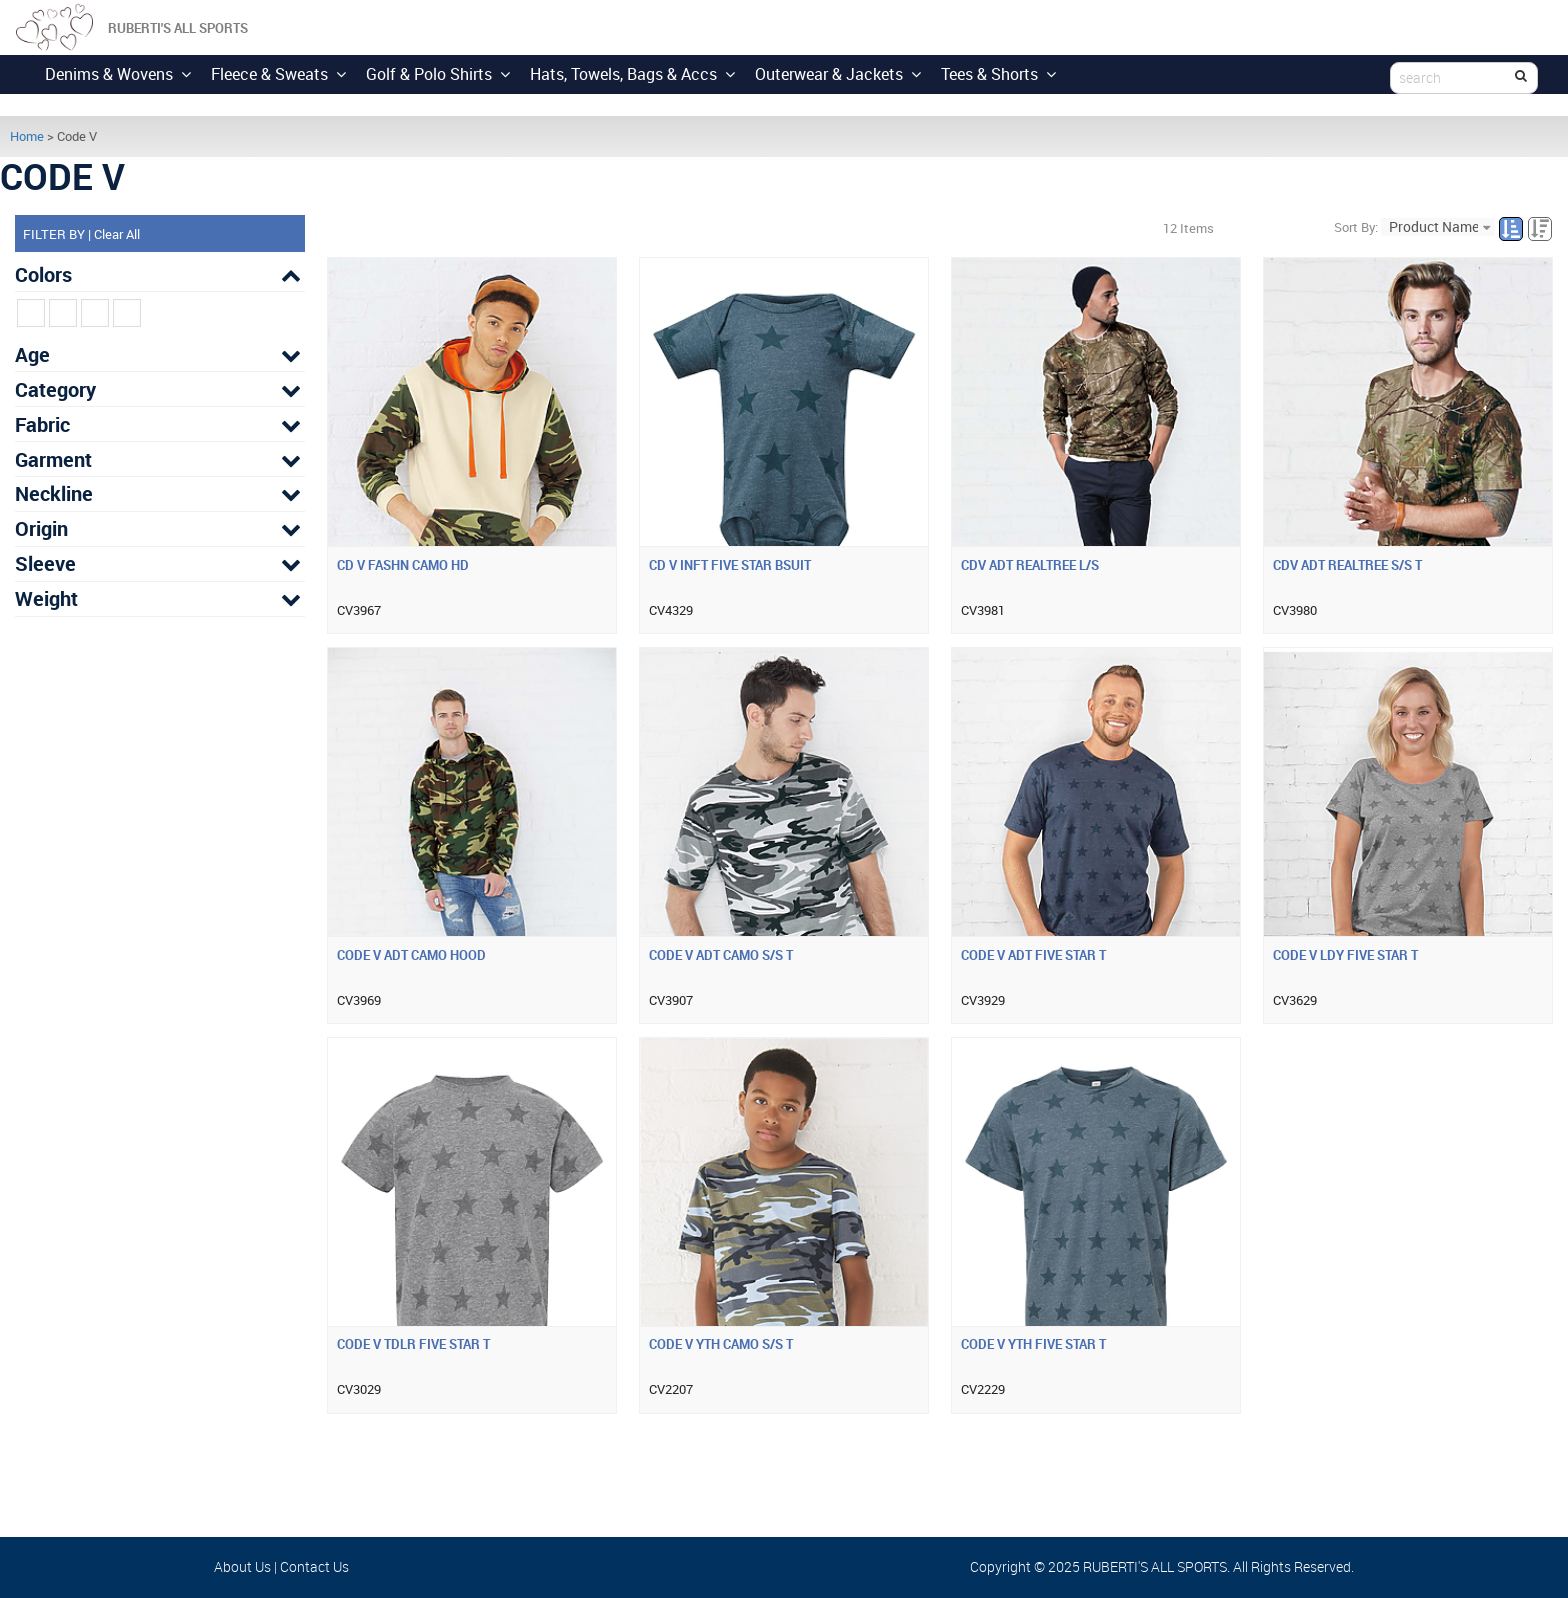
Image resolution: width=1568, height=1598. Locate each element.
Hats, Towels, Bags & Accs (632, 74)
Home (27, 136)
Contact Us (314, 1566)
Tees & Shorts (998, 74)
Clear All (117, 234)
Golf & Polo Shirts (438, 74)
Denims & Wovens (118, 74)
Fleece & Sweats (278, 74)
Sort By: (1356, 227)
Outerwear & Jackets (838, 74)
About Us (242, 1566)
